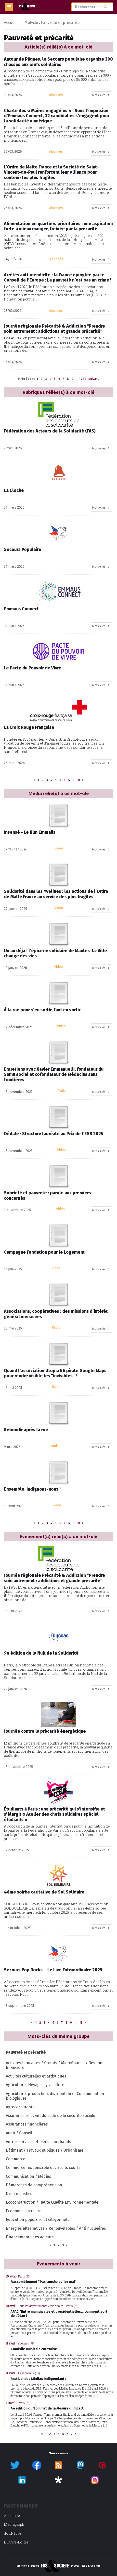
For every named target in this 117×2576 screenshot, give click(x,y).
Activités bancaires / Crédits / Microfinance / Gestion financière (54, 2065)
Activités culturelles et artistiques (36, 2076)
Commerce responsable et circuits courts (43, 2167)
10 (78, 780)
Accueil (10, 22)
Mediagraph (14, 2524)
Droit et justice (19, 2193)
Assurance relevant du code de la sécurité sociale (50, 2115)
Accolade (12, 2515)
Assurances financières (27, 2124)
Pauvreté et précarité (26, 2052)
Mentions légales (27, 2565)
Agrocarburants (20, 2107)
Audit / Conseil (19, 2133)
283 (83, 379)
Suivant (93, 379)
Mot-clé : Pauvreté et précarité (52, 22)
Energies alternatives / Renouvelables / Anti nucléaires (56, 2228)
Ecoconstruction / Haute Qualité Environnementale (52, 2202)
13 (80, 2022)
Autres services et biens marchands (38, 2141)
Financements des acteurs (30, 2237)
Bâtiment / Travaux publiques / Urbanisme (44, 2150)
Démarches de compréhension (34, 2185)
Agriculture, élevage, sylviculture (35, 2084)
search (105, 6)
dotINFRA (12, 2533)
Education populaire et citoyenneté (38, 2219)
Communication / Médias (28, 2176)
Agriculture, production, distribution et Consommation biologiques (55, 2096)
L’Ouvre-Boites (16, 2542)
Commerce (15, 2159)
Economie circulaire (23, 2211)
